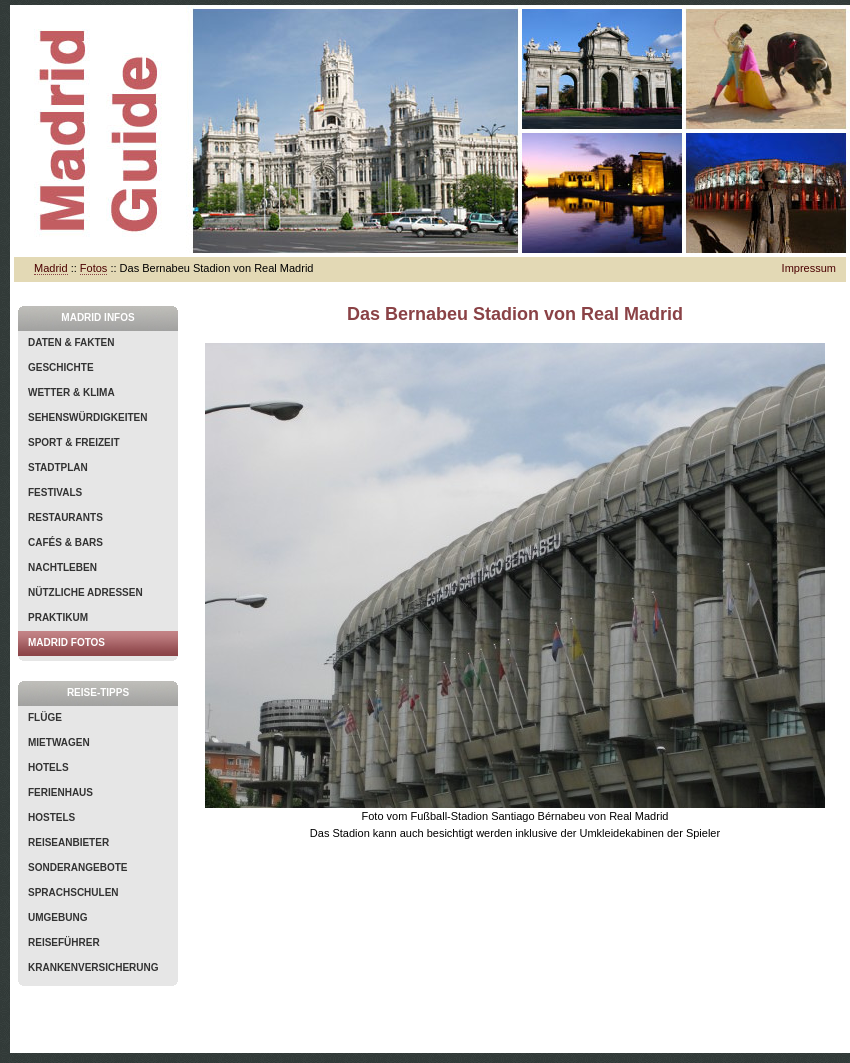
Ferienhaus (60, 792)
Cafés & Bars (65, 542)
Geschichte (61, 367)
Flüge (45, 717)
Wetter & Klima (71, 392)
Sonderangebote (77, 867)
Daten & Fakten (71, 342)
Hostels (51, 817)
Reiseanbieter (68, 842)
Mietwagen (59, 742)
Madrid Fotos (66, 642)
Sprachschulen (73, 892)
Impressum (809, 268)
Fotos (94, 268)
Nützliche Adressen (85, 592)
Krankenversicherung (93, 967)
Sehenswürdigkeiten (87, 417)
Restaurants (65, 517)
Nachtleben (62, 567)
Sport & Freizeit (74, 442)
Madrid (51, 268)
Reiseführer (64, 942)
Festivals (55, 492)
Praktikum (58, 617)
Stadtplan (58, 467)
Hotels (48, 767)
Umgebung (57, 917)
